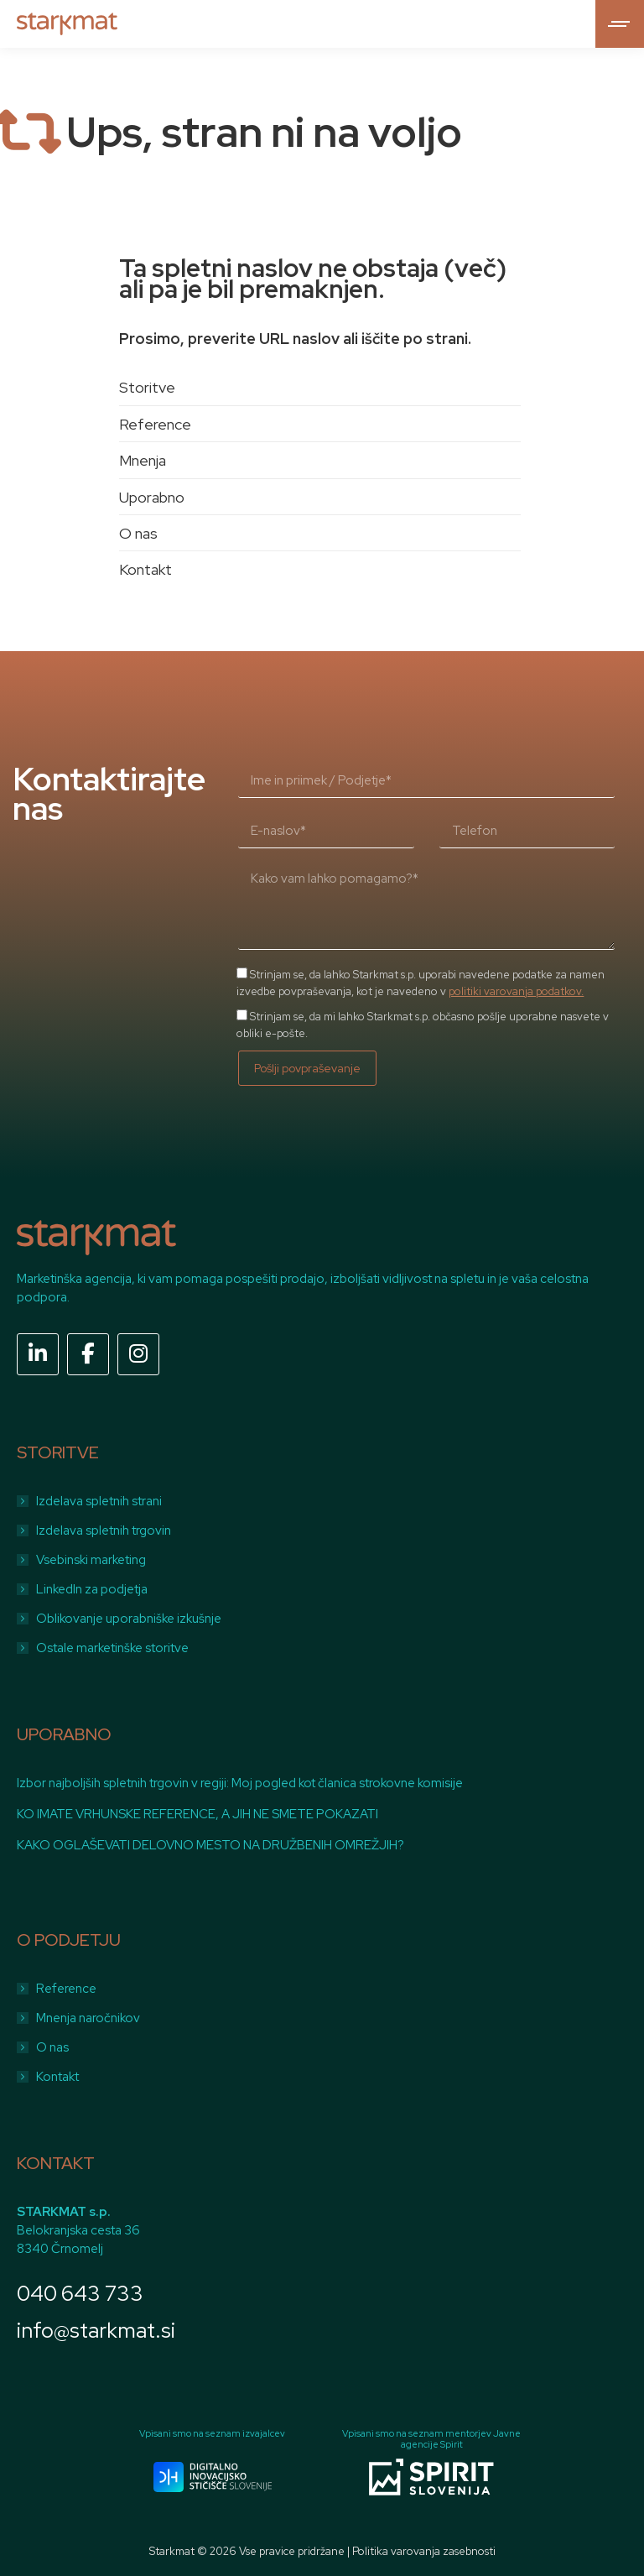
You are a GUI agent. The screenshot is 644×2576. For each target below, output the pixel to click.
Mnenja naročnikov (88, 2018)
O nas (138, 533)
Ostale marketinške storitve (112, 1648)
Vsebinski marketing (91, 1559)
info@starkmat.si (96, 2330)
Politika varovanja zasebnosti (424, 2551)
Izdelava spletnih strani (99, 1501)
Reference (155, 424)
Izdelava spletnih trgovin (103, 1530)
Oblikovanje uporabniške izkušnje (128, 1618)
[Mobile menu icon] (619, 24)
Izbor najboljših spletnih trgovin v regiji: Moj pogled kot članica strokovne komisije (240, 1783)
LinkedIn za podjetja (92, 1589)
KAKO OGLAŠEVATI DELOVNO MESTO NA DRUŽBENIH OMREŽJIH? (210, 1845)
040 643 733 (80, 2293)
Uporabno (151, 497)
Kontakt (145, 569)
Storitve (147, 387)
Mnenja (142, 460)
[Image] (212, 2477)
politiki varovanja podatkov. (516, 991)
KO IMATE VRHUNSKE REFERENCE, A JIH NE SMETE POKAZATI (197, 1814)
